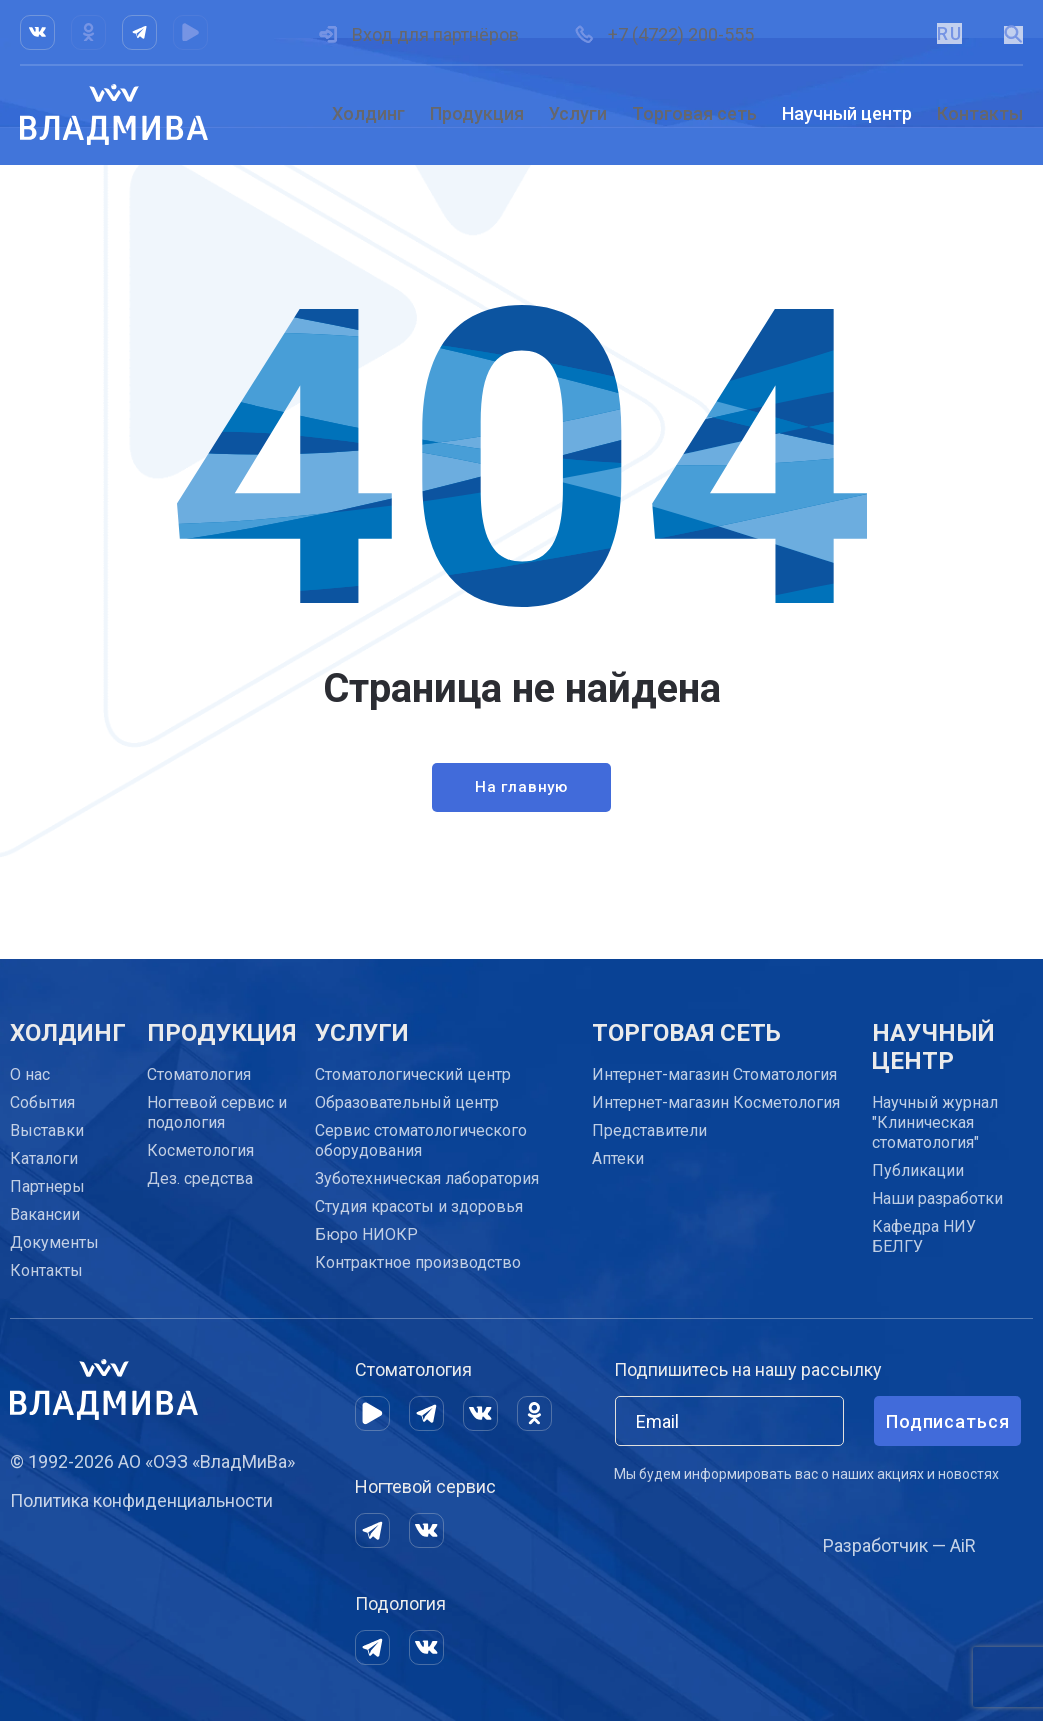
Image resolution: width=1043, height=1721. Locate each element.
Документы (54, 1242)
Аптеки (618, 1158)
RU (948, 33)
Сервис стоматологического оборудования (421, 1140)
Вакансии (45, 1214)
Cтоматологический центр (413, 1074)
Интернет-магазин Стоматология (714, 1074)
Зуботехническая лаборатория (427, 1178)
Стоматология (199, 1074)
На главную (522, 791)
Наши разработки (937, 1198)
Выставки (47, 1130)
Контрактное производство (418, 1262)
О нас (30, 1074)
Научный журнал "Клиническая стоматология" (935, 1122)
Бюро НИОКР (366, 1234)
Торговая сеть (694, 113)
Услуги (578, 113)
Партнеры (47, 1186)
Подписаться (948, 1421)
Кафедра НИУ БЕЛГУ (924, 1236)
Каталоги (44, 1158)
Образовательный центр (407, 1102)
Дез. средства (200, 1178)
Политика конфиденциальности (141, 1500)
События (42, 1102)
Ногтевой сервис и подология (217, 1112)
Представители (649, 1130)
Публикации (918, 1170)
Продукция (477, 113)
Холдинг (368, 113)
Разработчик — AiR (899, 1545)
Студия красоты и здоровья (419, 1206)
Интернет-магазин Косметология (716, 1102)
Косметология (200, 1150)
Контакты (980, 113)
